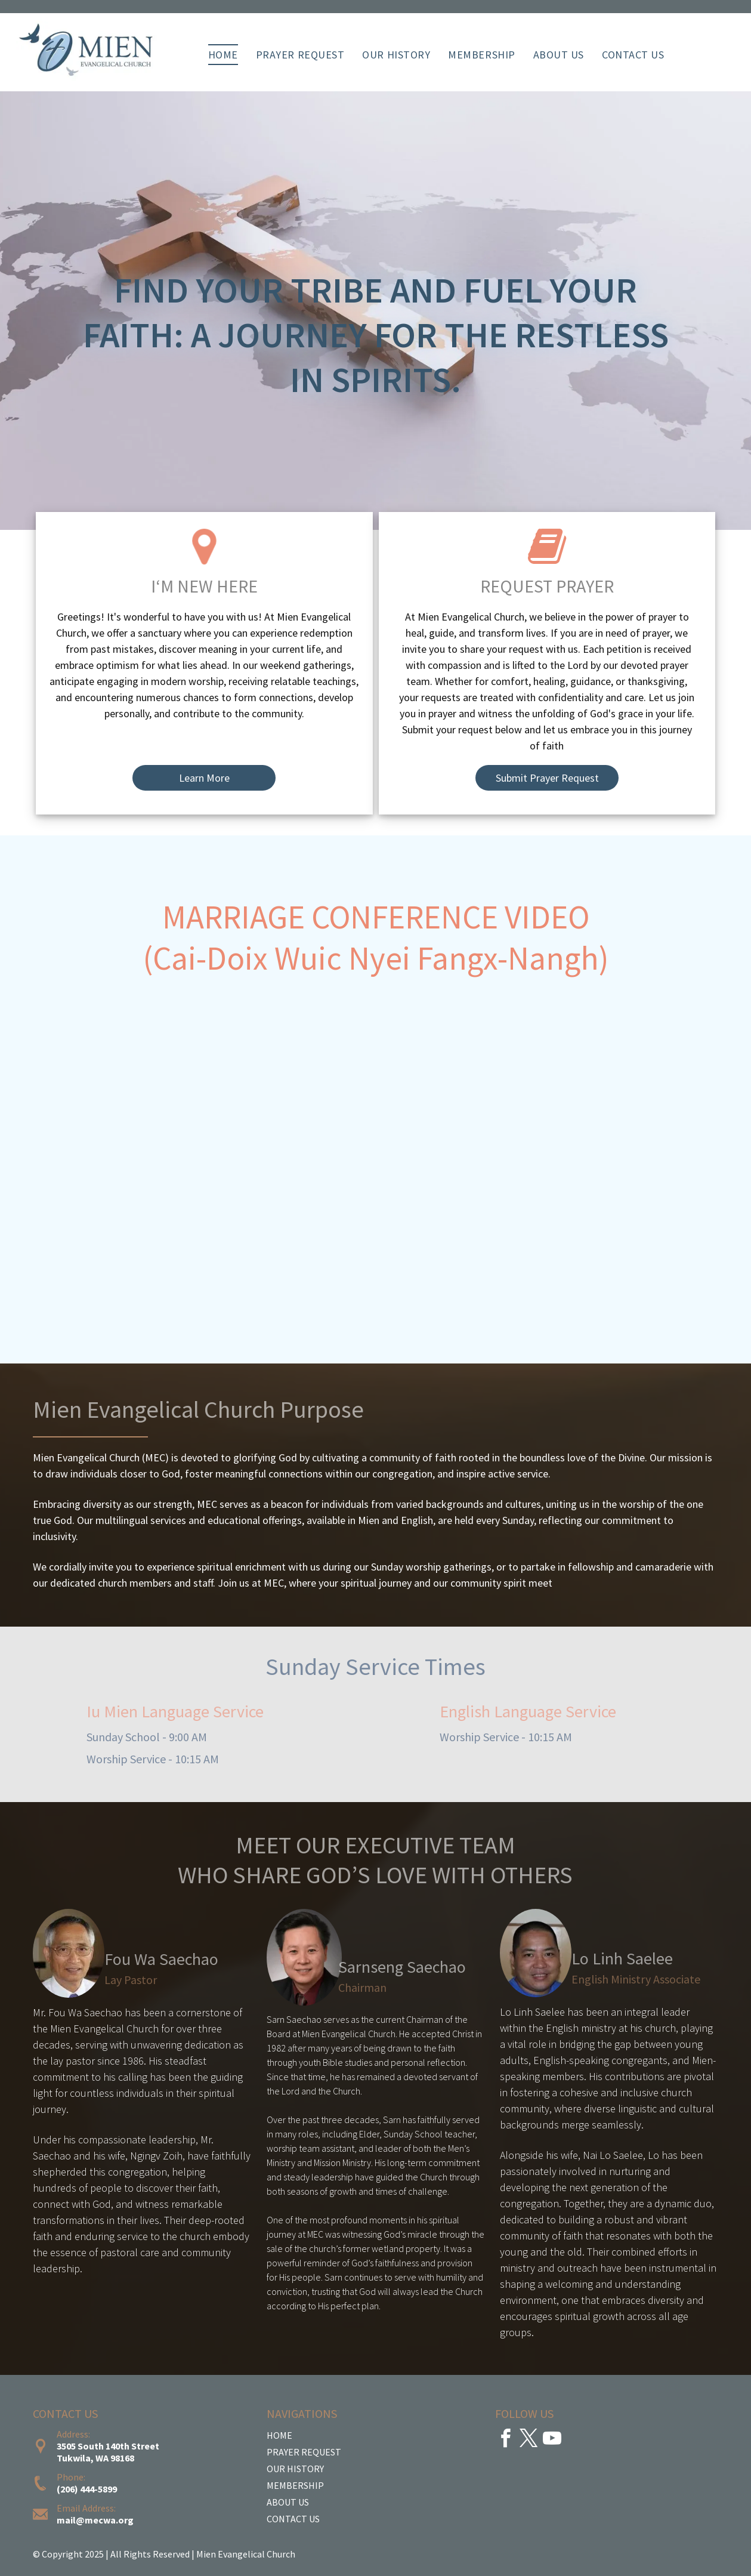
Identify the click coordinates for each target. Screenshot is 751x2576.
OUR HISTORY (295, 2469)
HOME (279, 2435)
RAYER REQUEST (307, 2452)
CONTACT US (293, 2519)
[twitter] (529, 2440)
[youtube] (552, 2440)
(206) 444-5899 (87, 2489)
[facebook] (506, 2440)
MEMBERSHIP (295, 2485)
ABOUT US (288, 2502)
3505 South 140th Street (108, 2446)
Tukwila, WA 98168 (95, 2458)
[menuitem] (223, 54)
